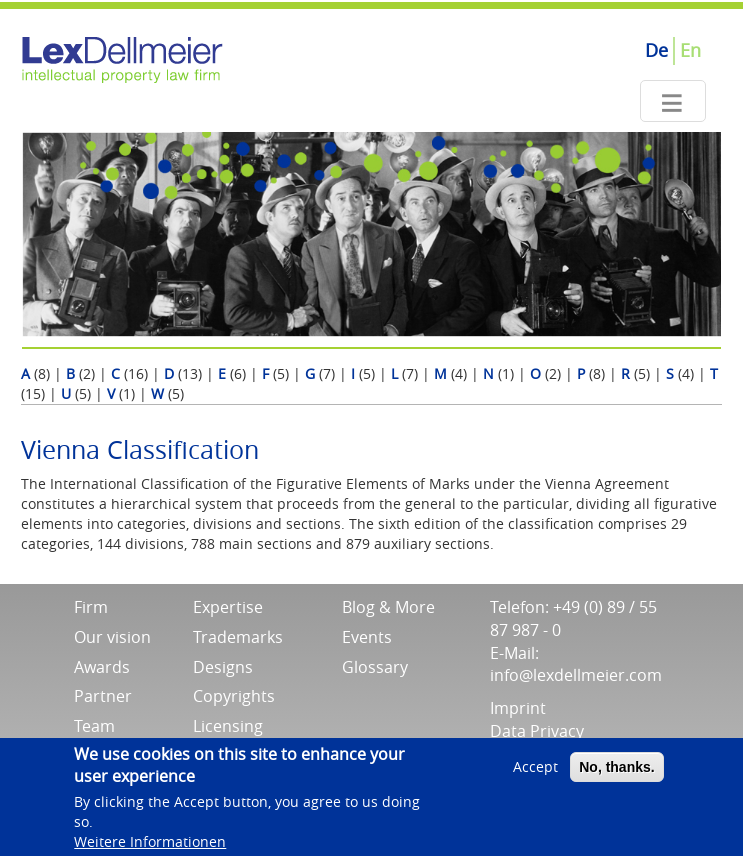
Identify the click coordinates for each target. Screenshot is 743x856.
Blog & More (388, 607)
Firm (91, 607)
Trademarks (238, 637)
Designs (223, 667)
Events (367, 637)
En (690, 50)
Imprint (518, 708)
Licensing (228, 726)
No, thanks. (616, 775)
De (656, 50)
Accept (535, 774)
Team (94, 726)
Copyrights (234, 696)
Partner (103, 696)
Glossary (375, 667)
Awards (102, 667)
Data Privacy (537, 731)
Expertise (228, 607)
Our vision (112, 637)
